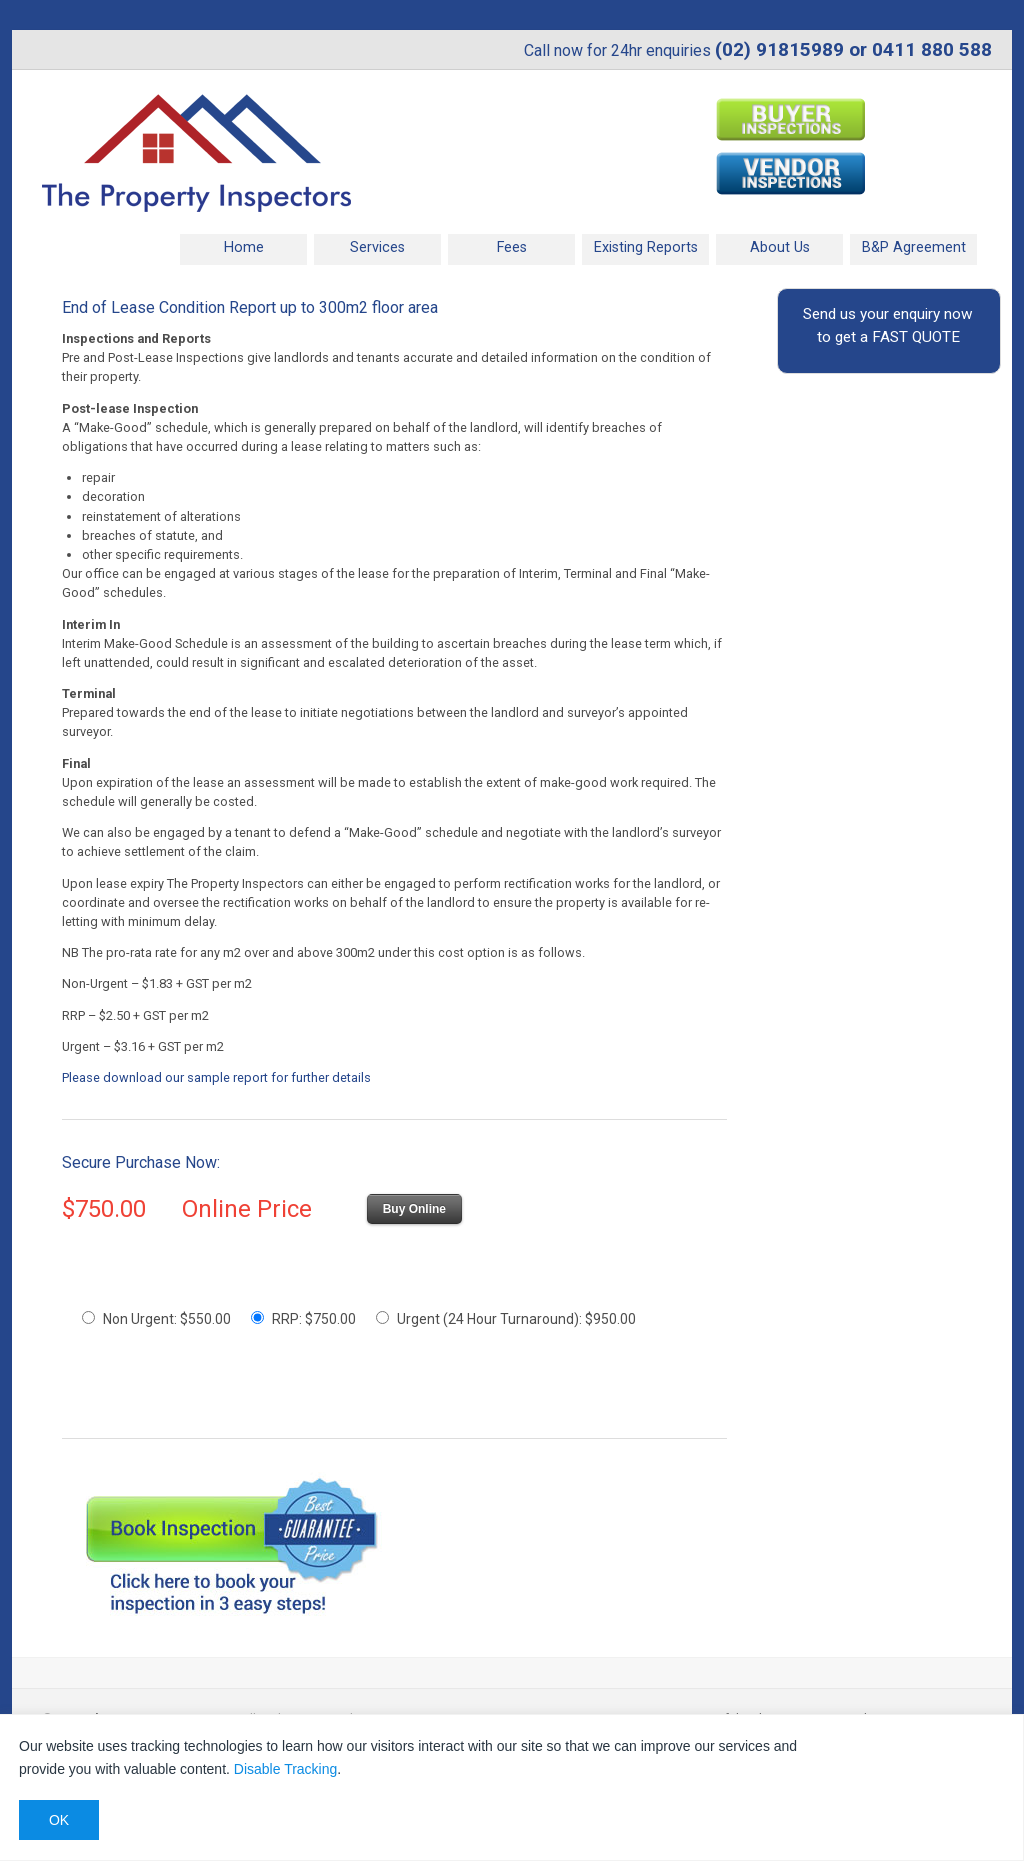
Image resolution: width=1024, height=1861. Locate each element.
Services (377, 247)
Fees (512, 247)
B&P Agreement (914, 247)
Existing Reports (646, 247)
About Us (780, 247)
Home (244, 247)
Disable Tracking (286, 1769)
